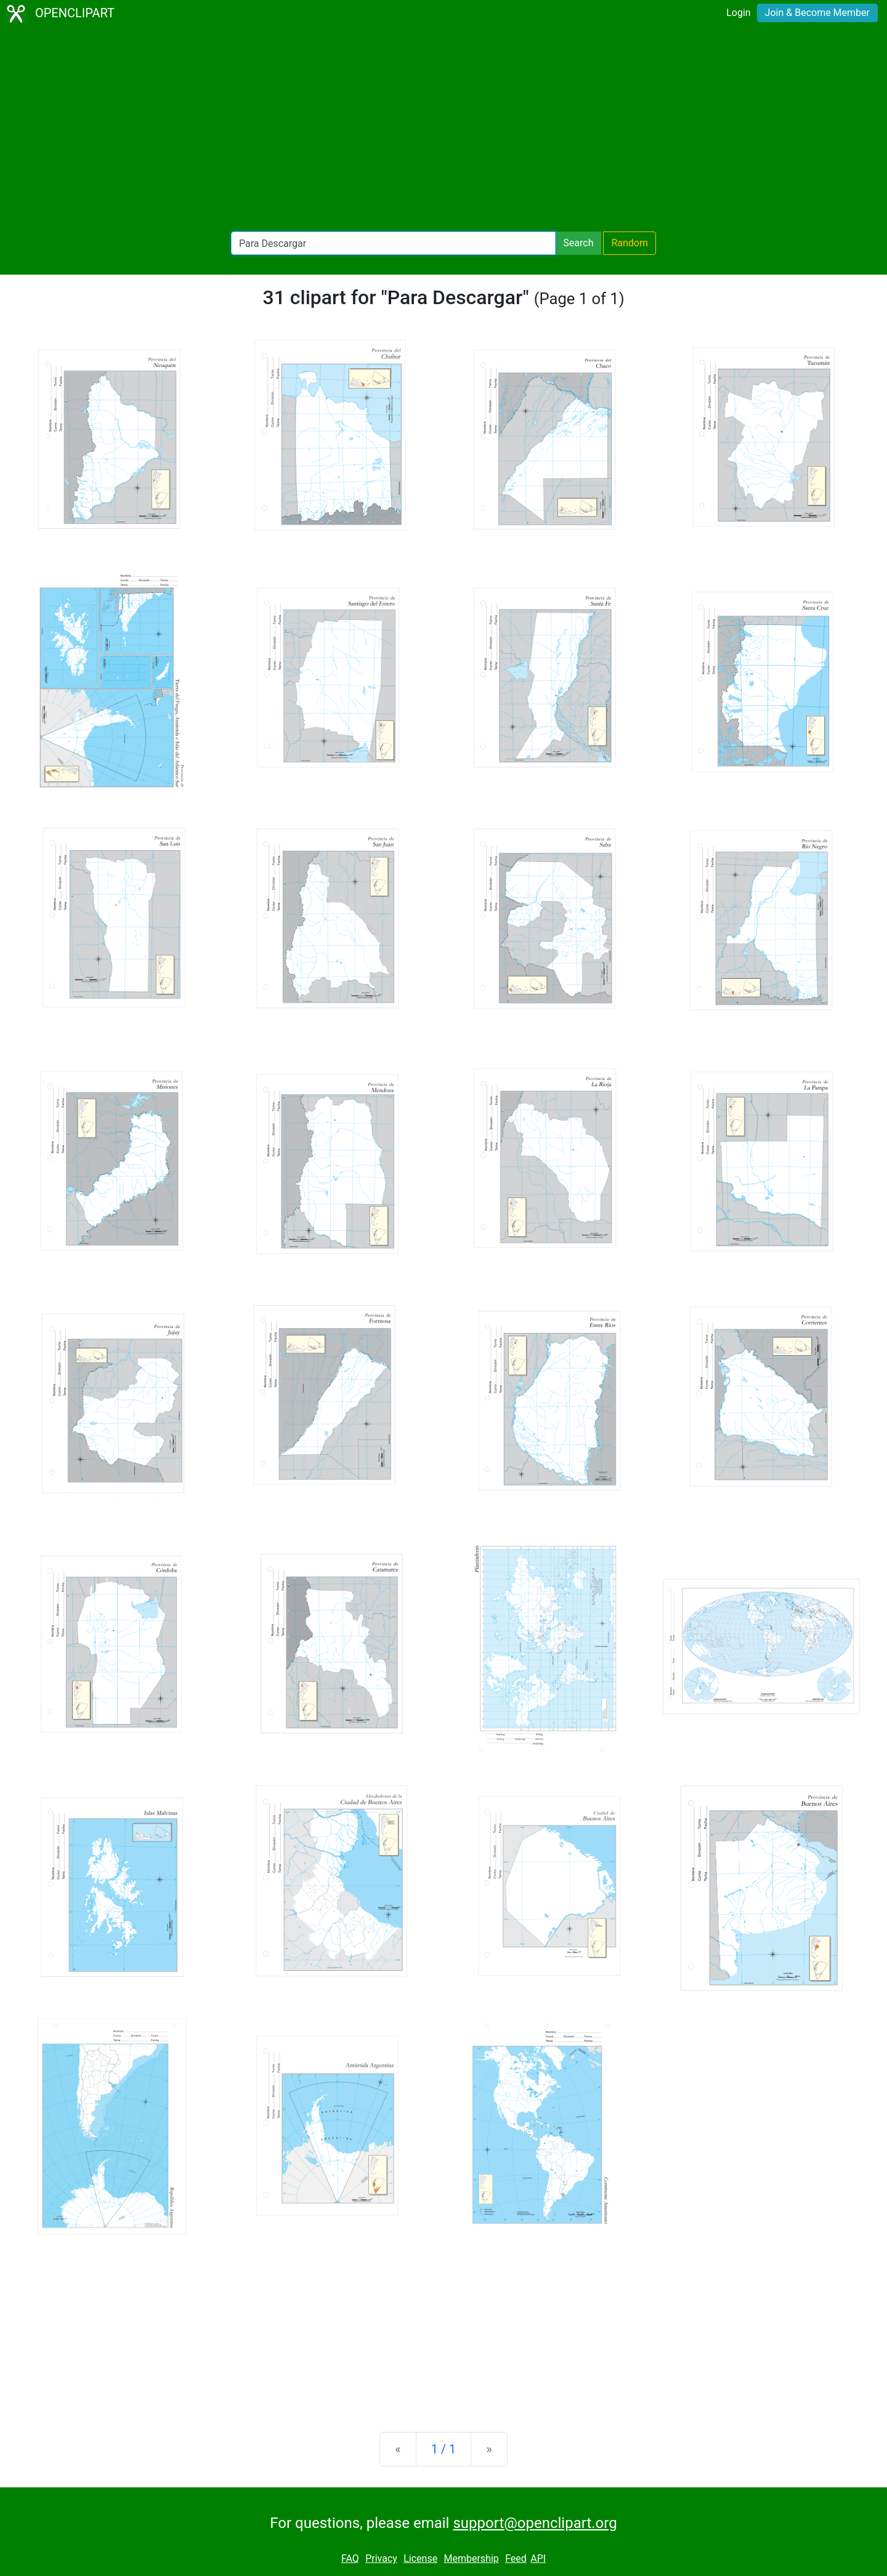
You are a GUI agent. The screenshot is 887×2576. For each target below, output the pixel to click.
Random (629, 243)
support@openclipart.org (535, 2523)
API (538, 2558)
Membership (471, 2558)
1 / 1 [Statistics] (443, 2449)
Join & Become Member (817, 12)
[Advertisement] (443, 129)
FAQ (350, 2558)
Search (578, 243)
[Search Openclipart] (393, 243)
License (420, 2558)
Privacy (381, 2558)
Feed (516, 2558)
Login (738, 12)
